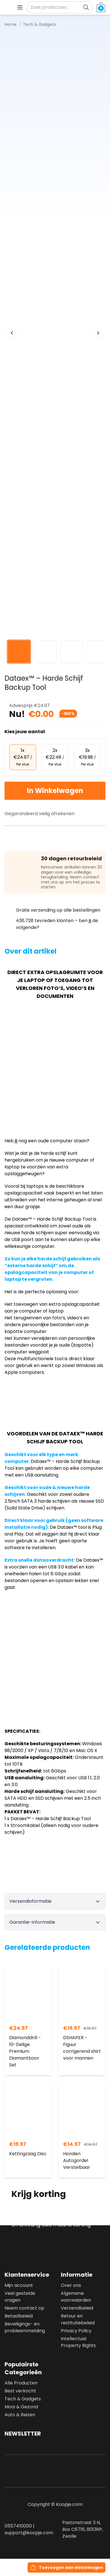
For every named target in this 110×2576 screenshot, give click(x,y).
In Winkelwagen (55, 790)
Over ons (71, 2285)
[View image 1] (18, 651)
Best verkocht (20, 2391)
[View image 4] (97, 651)
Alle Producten (21, 2383)
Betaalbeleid (19, 2316)
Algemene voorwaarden (76, 2296)
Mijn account (19, 2285)
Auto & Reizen (20, 2414)
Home (10, 24)
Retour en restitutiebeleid (78, 2319)
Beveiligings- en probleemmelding (25, 2327)
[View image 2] (45, 651)
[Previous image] (12, 333)
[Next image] (98, 333)
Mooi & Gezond (21, 2406)
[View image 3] (71, 651)
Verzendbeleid (77, 2308)
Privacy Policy (76, 2330)
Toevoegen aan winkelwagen (71, 2567)
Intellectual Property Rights (78, 2342)
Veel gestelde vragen (20, 2296)
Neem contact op (24, 2308)
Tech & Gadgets (23, 2399)
